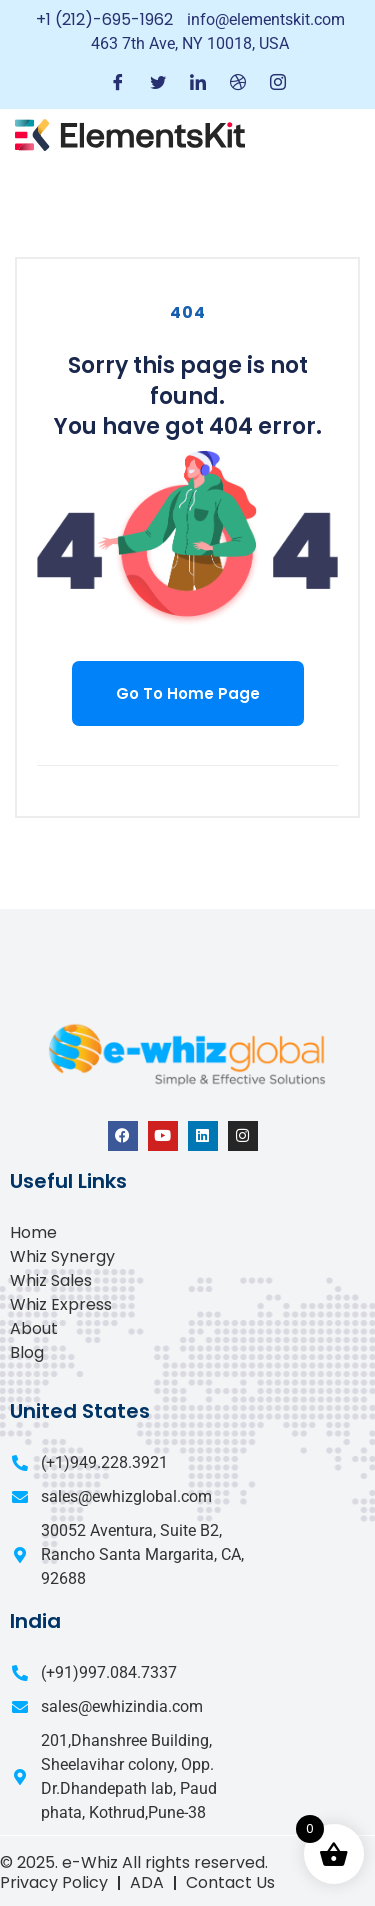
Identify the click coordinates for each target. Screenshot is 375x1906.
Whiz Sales (51, 1280)
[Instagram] (278, 83)
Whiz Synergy (62, 1256)
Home (33, 1232)
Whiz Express (61, 1304)
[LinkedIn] (198, 83)
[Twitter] (158, 83)
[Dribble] (238, 83)
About (34, 1328)
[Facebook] (118, 83)
